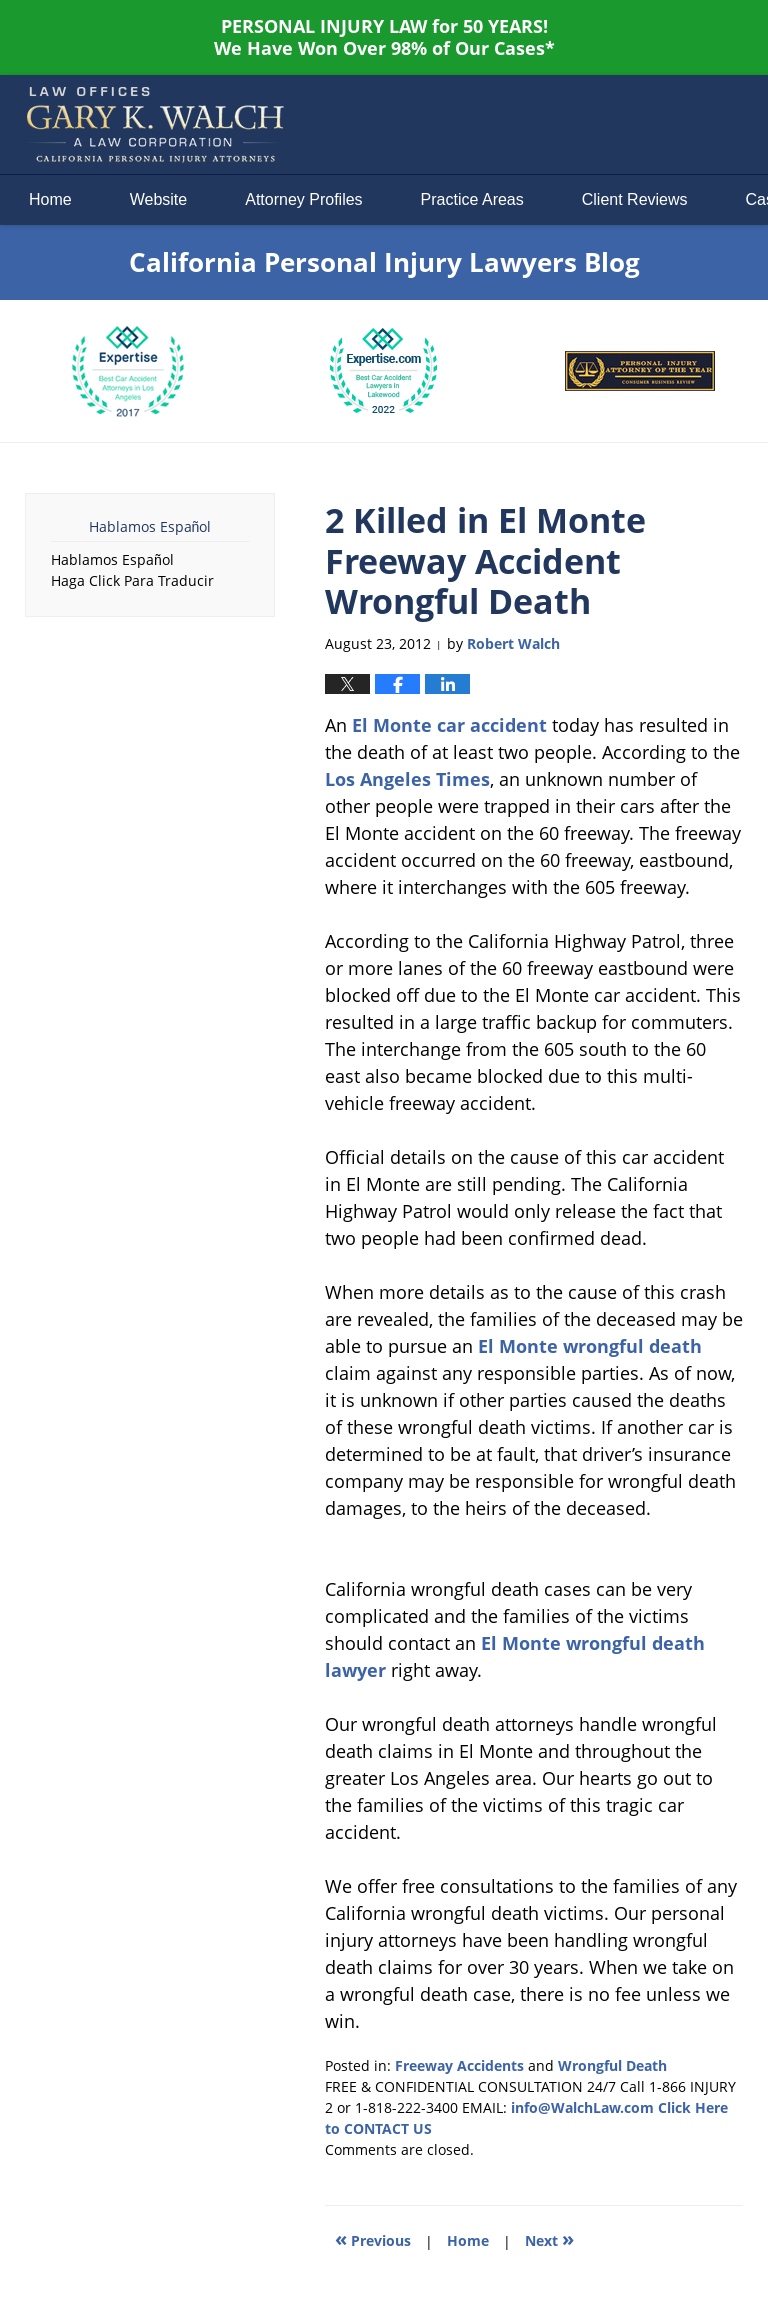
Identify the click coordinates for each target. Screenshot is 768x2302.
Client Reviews (635, 199)
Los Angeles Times (407, 779)
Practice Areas (472, 199)
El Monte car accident (449, 725)
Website (159, 199)
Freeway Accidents (459, 2065)
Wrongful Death (612, 2065)
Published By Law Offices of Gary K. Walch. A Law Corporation (574, 125)
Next (549, 2238)
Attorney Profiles (303, 199)
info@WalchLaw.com (582, 2107)
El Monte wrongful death (590, 1346)
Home (50, 199)
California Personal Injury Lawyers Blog (155, 125)
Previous (373, 2238)
